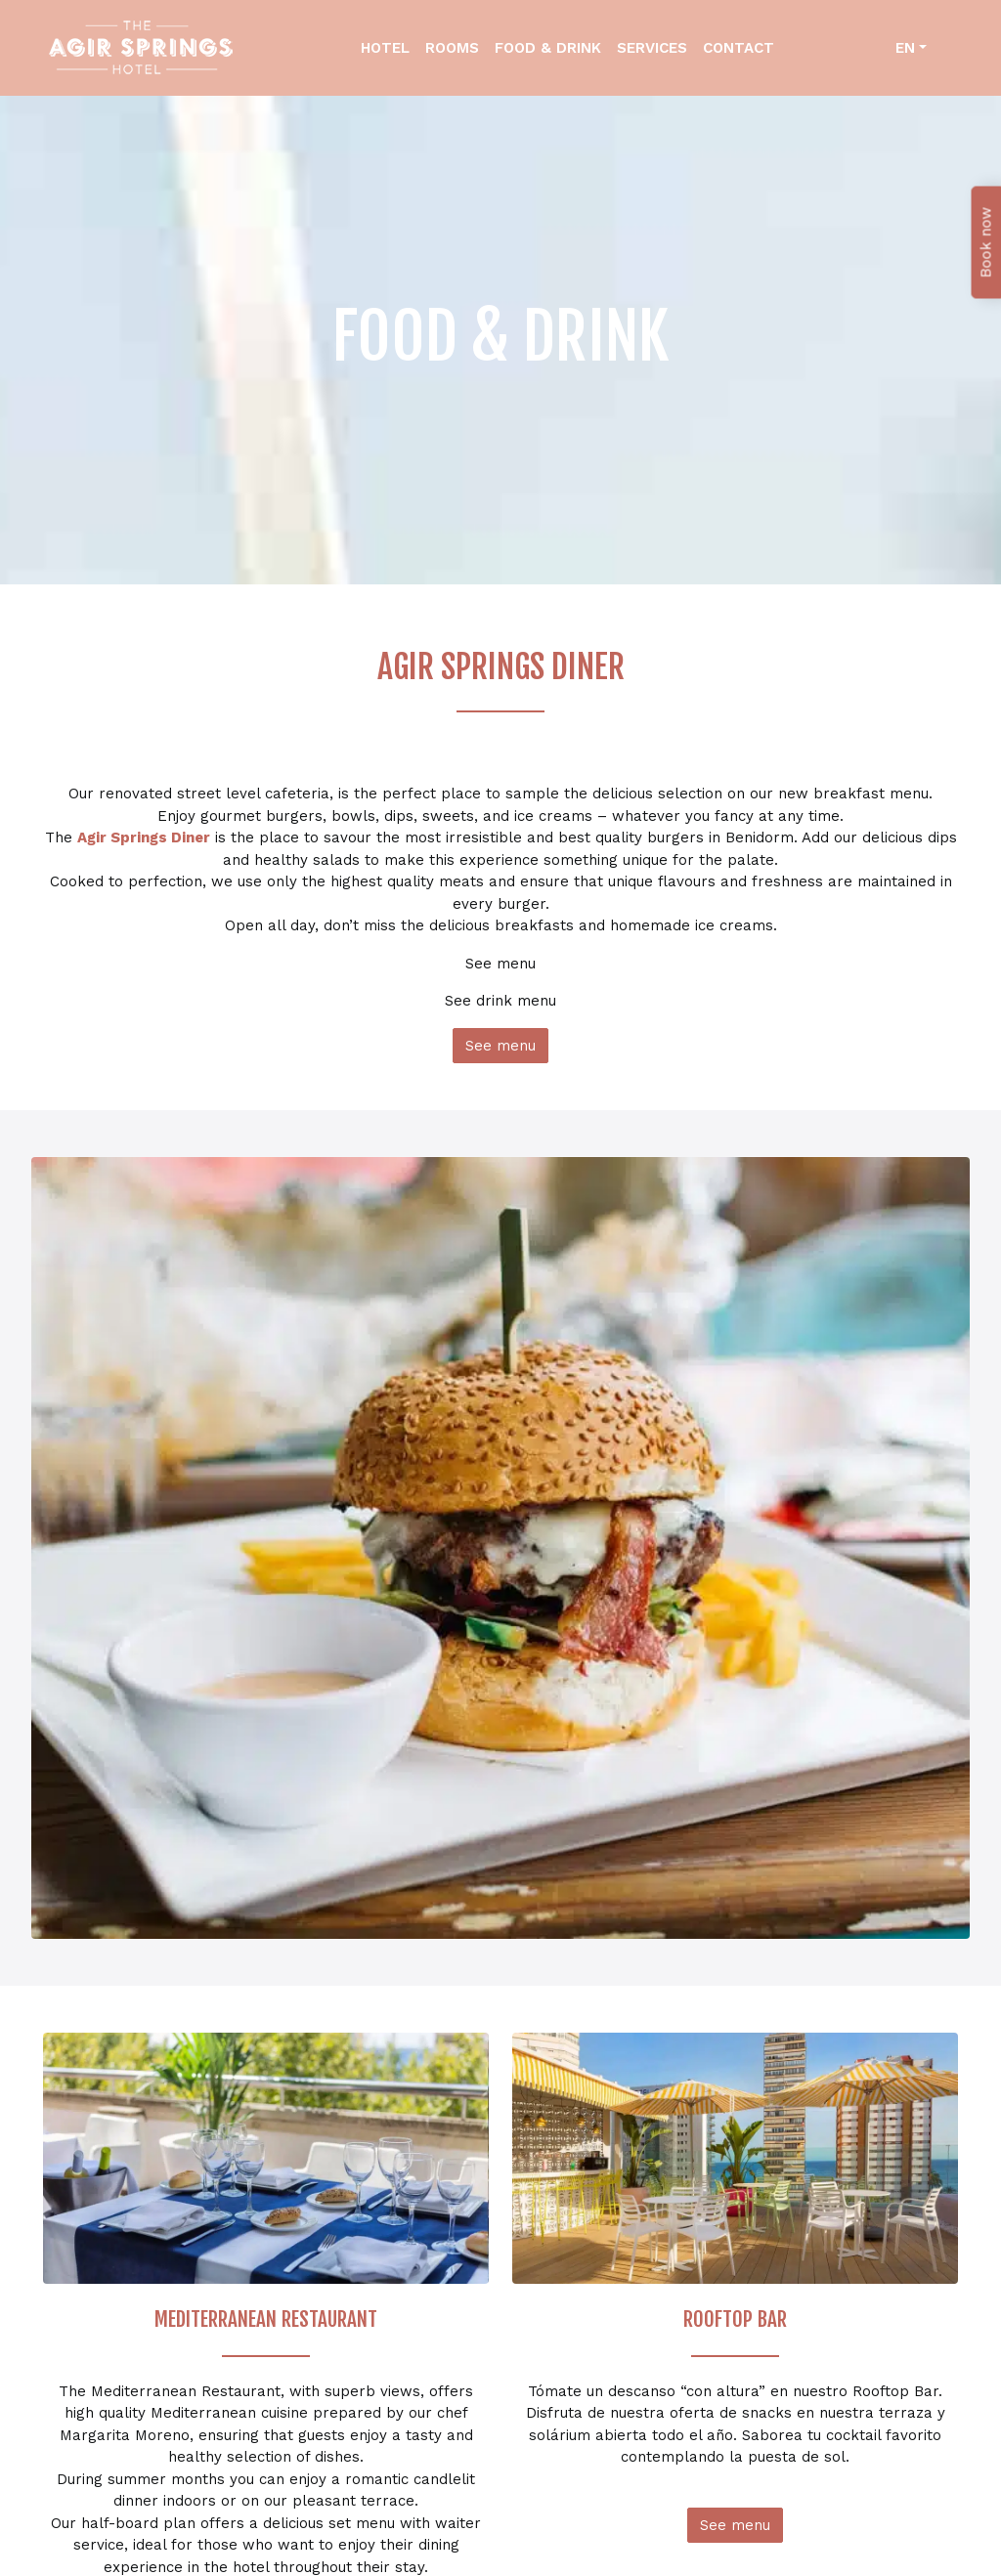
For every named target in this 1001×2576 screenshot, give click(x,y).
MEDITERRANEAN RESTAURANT (265, 2319)
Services (652, 48)
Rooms (452, 48)
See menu (500, 1045)
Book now (986, 243)
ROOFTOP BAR (735, 2319)
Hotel (385, 48)
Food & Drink (548, 48)
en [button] (905, 48)
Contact (738, 48)
